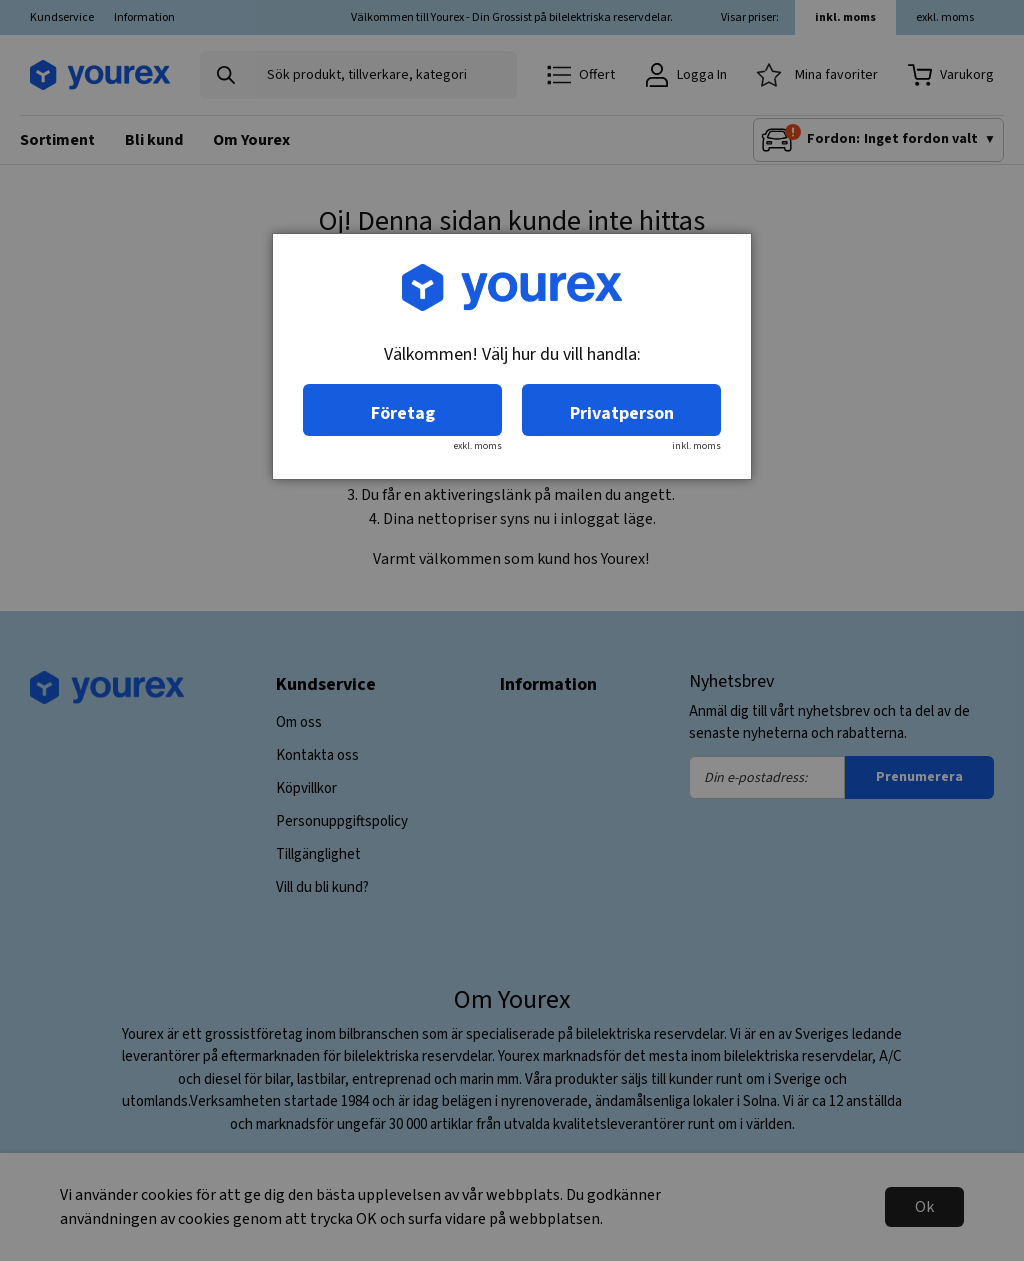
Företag (403, 413)
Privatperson (622, 413)
